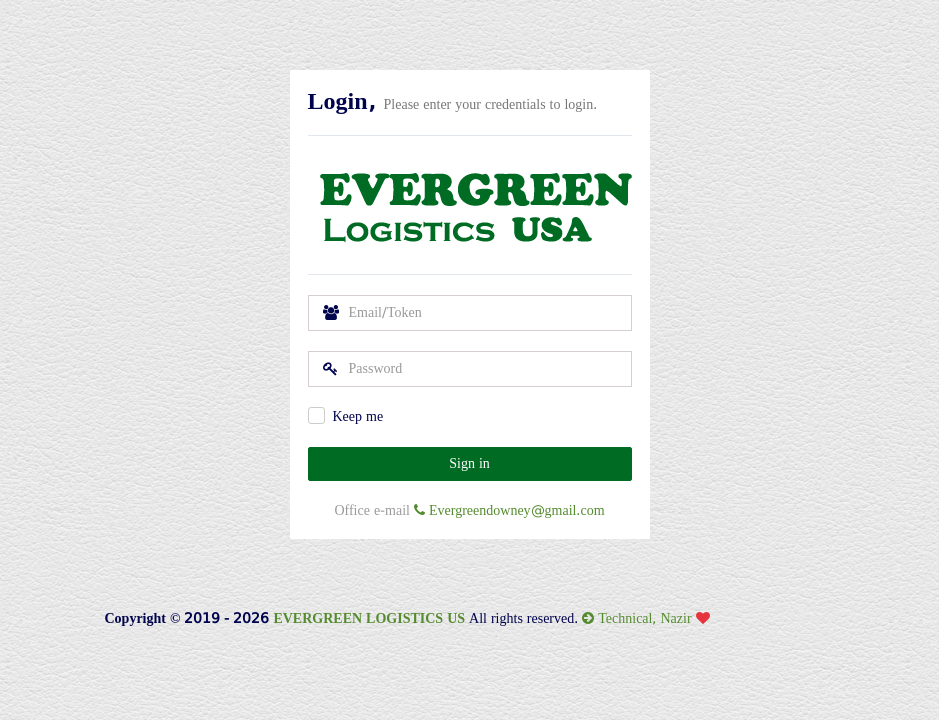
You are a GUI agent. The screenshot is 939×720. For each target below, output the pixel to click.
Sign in (469, 463)
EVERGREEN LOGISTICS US (369, 618)
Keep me (358, 416)
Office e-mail (372, 510)
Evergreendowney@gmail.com (509, 510)
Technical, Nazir (653, 618)
